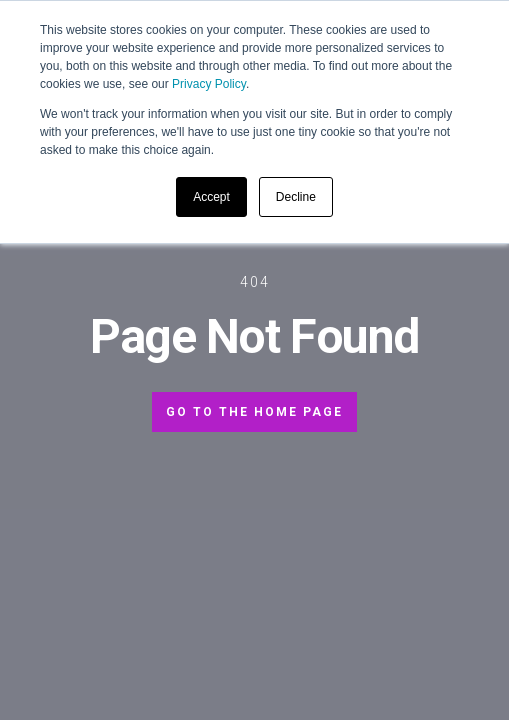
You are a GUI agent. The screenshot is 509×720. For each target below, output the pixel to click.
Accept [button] (211, 197)
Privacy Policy (209, 84)
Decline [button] (296, 197)
